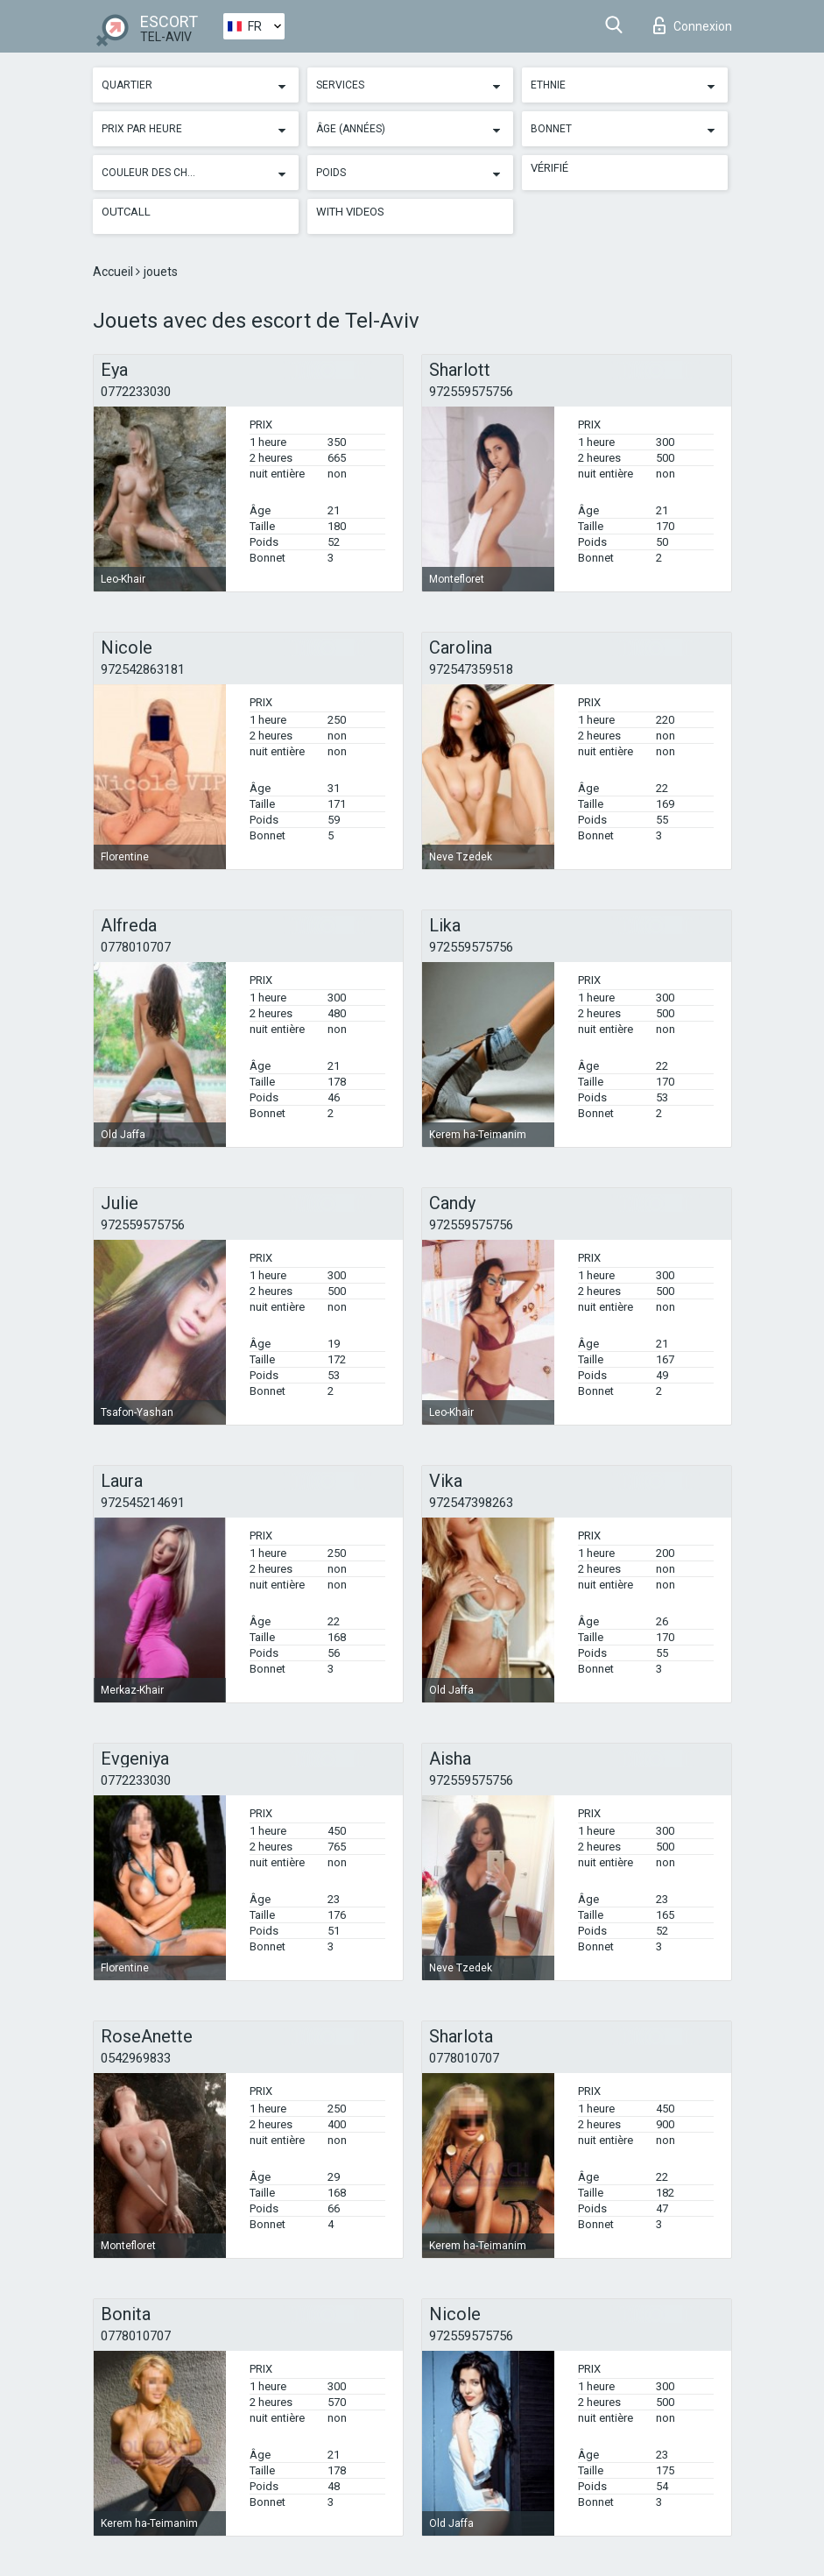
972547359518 (471, 669)
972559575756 (471, 392)
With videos (350, 211)
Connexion (692, 25)
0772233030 (136, 392)
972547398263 (471, 1503)
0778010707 (136, 947)
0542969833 (136, 2058)
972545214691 (143, 1503)
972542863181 (143, 669)
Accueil (114, 272)
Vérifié (549, 167)
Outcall (126, 211)
